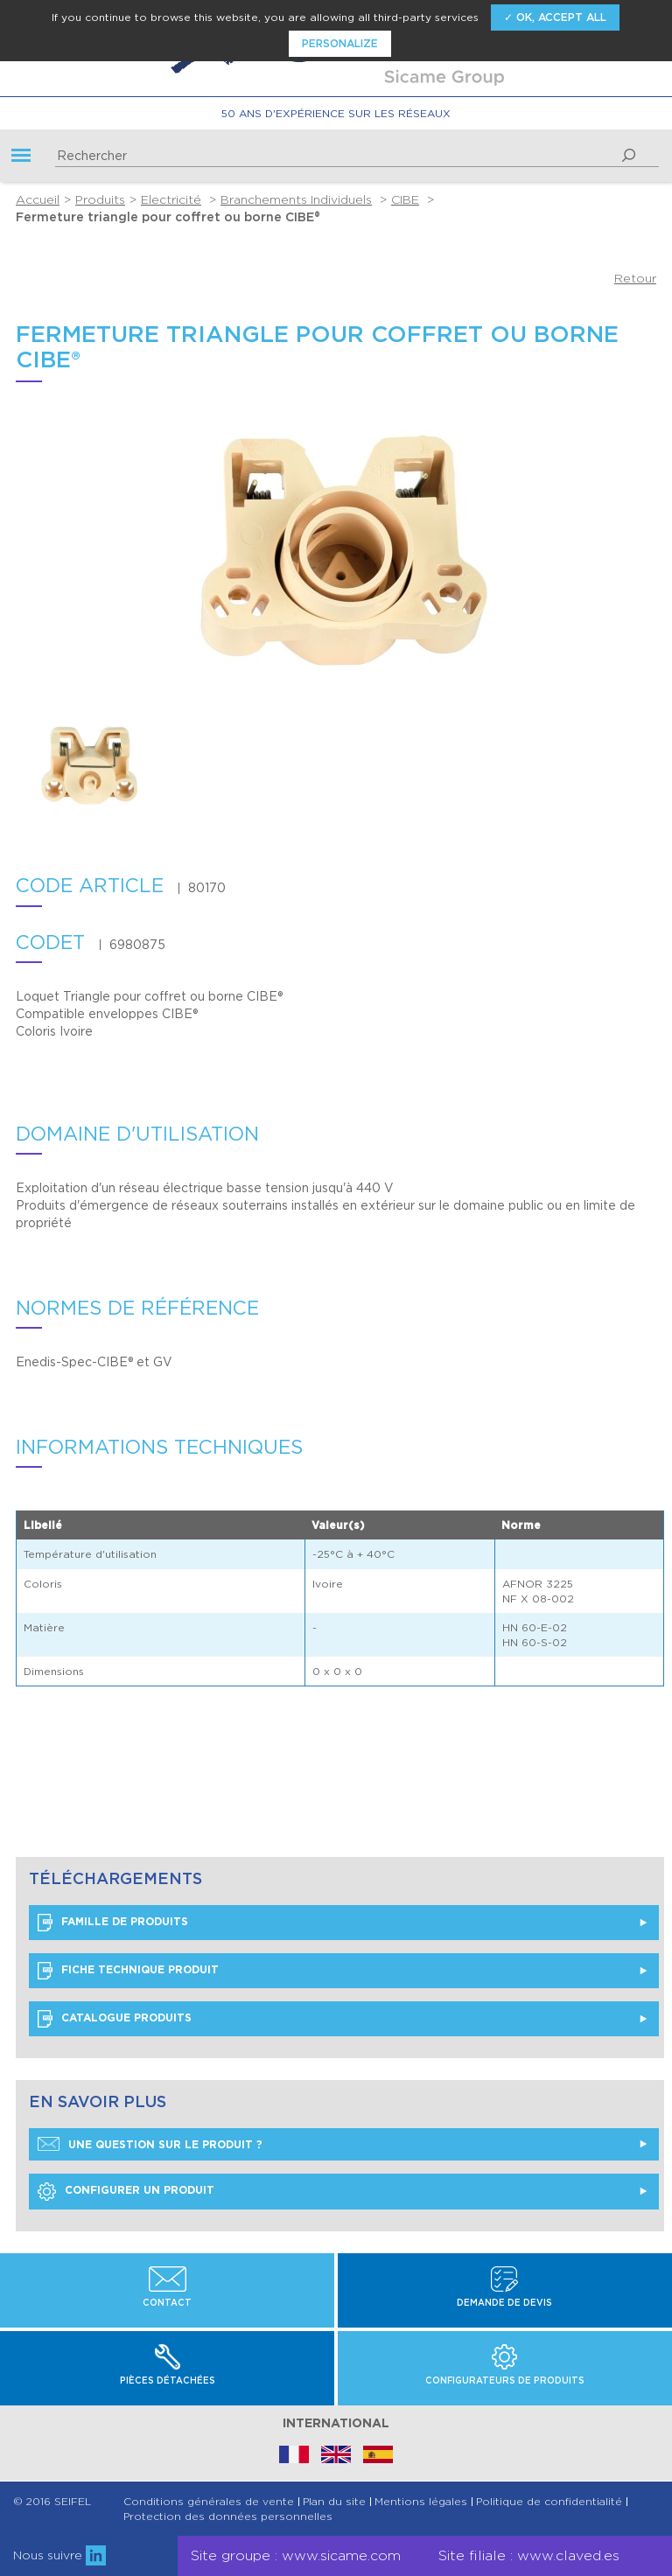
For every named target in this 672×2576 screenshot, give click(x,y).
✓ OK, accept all (555, 17)
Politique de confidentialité (549, 2501)
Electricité (171, 199)
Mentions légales (420, 2501)
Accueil (38, 199)
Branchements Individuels (296, 199)
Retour (635, 278)
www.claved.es (568, 2555)
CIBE (405, 199)
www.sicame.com (341, 2555)
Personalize (340, 43)
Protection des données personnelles (227, 2516)
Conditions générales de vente (208, 2501)
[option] (123, 767)
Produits (100, 199)
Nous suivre (59, 2555)
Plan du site (334, 2501)
